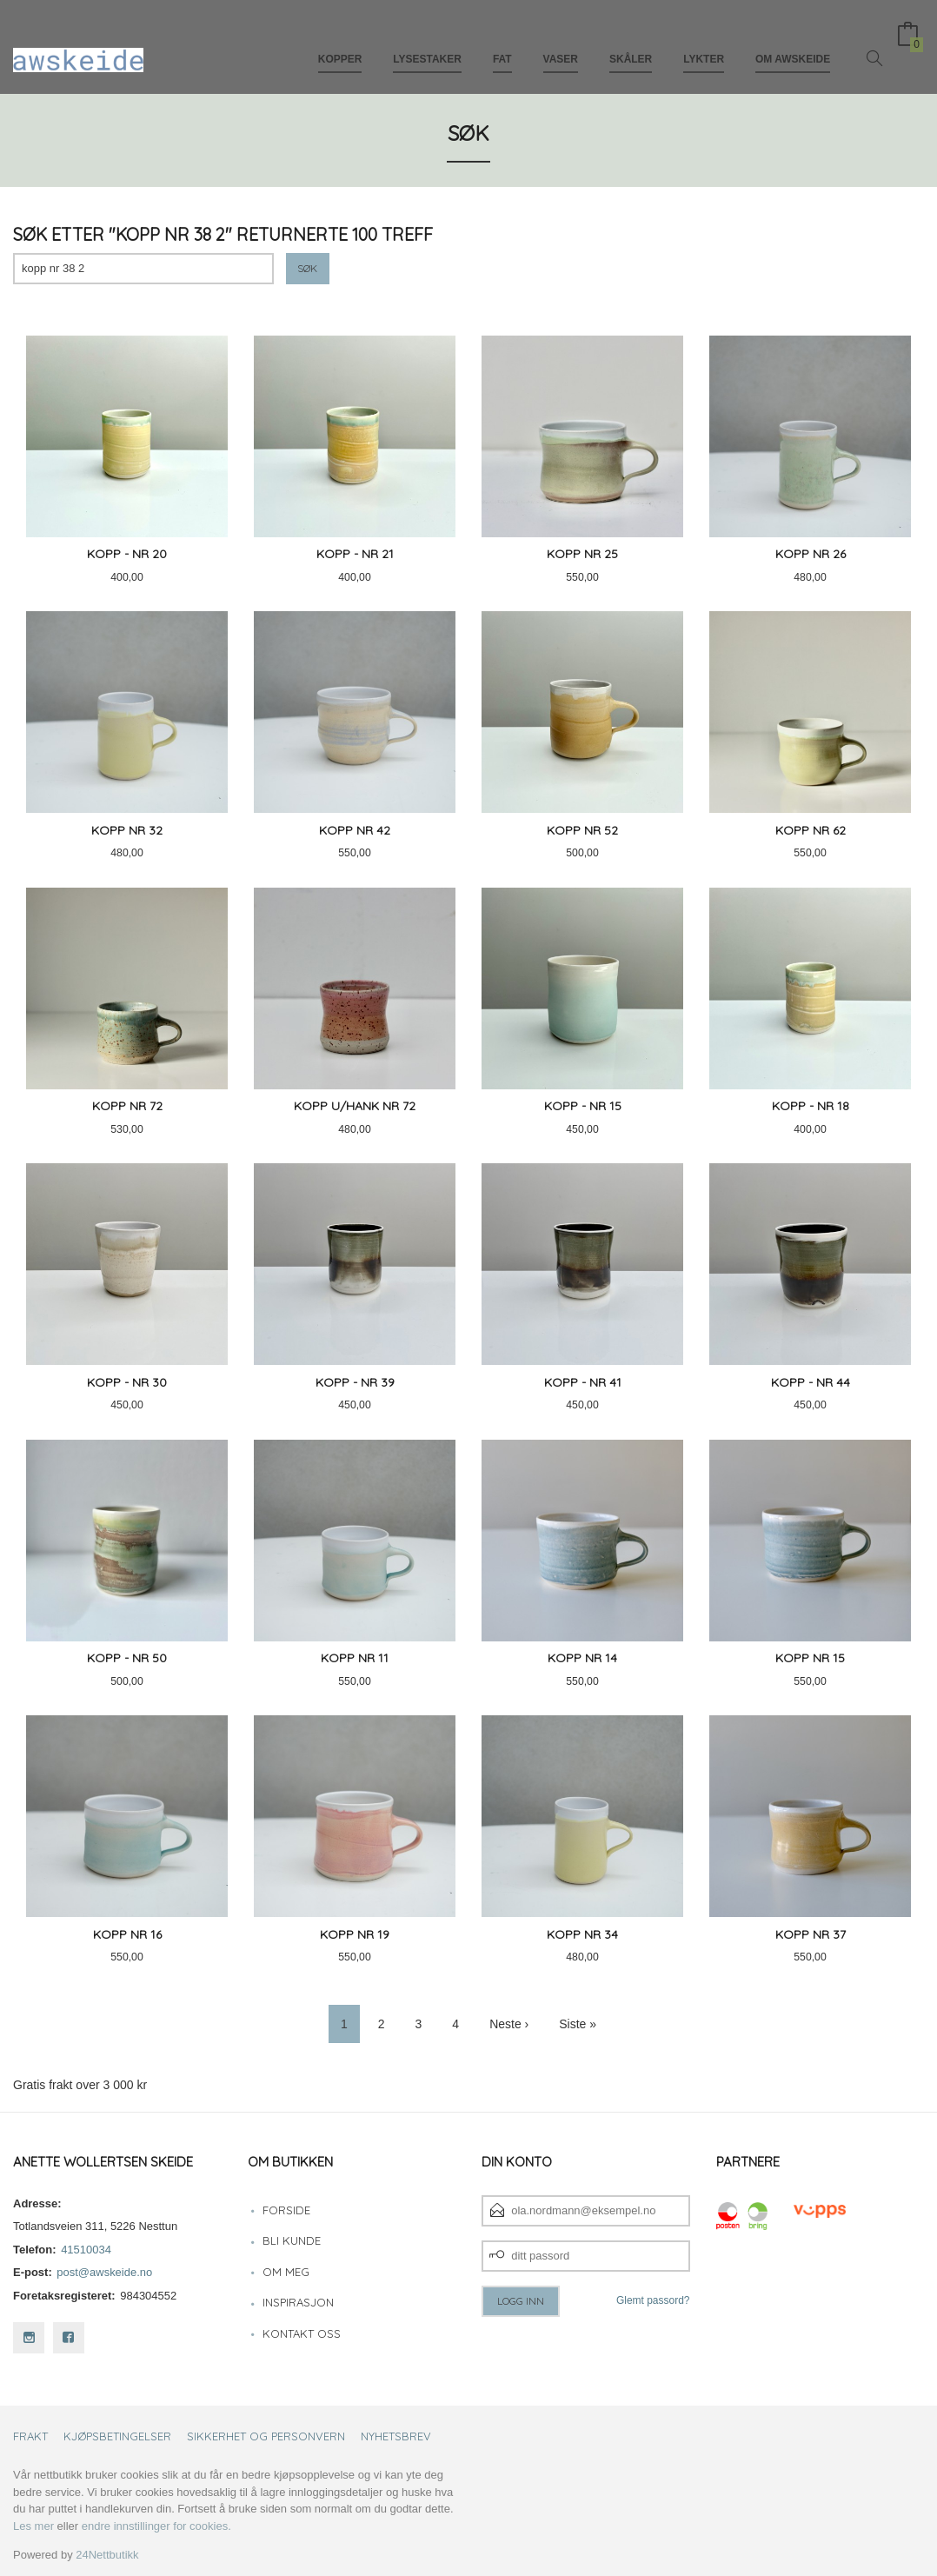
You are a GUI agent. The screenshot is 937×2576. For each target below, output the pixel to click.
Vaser (560, 42)
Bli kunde (291, 2240)
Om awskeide (792, 42)
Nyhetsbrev (396, 2436)
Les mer (33, 2526)
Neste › (508, 2024)
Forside (286, 2210)
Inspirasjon (298, 2302)
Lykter (703, 42)
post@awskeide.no (104, 2272)
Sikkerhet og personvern (266, 2436)
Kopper (340, 42)
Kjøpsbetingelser (117, 2436)
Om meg (285, 2272)
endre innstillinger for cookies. (156, 2526)
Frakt (30, 2436)
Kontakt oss (301, 2333)
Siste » (577, 2024)
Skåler (630, 42)
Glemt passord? (653, 2300)
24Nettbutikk (107, 2554)
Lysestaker (427, 42)
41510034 (86, 2249)
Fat (502, 42)
